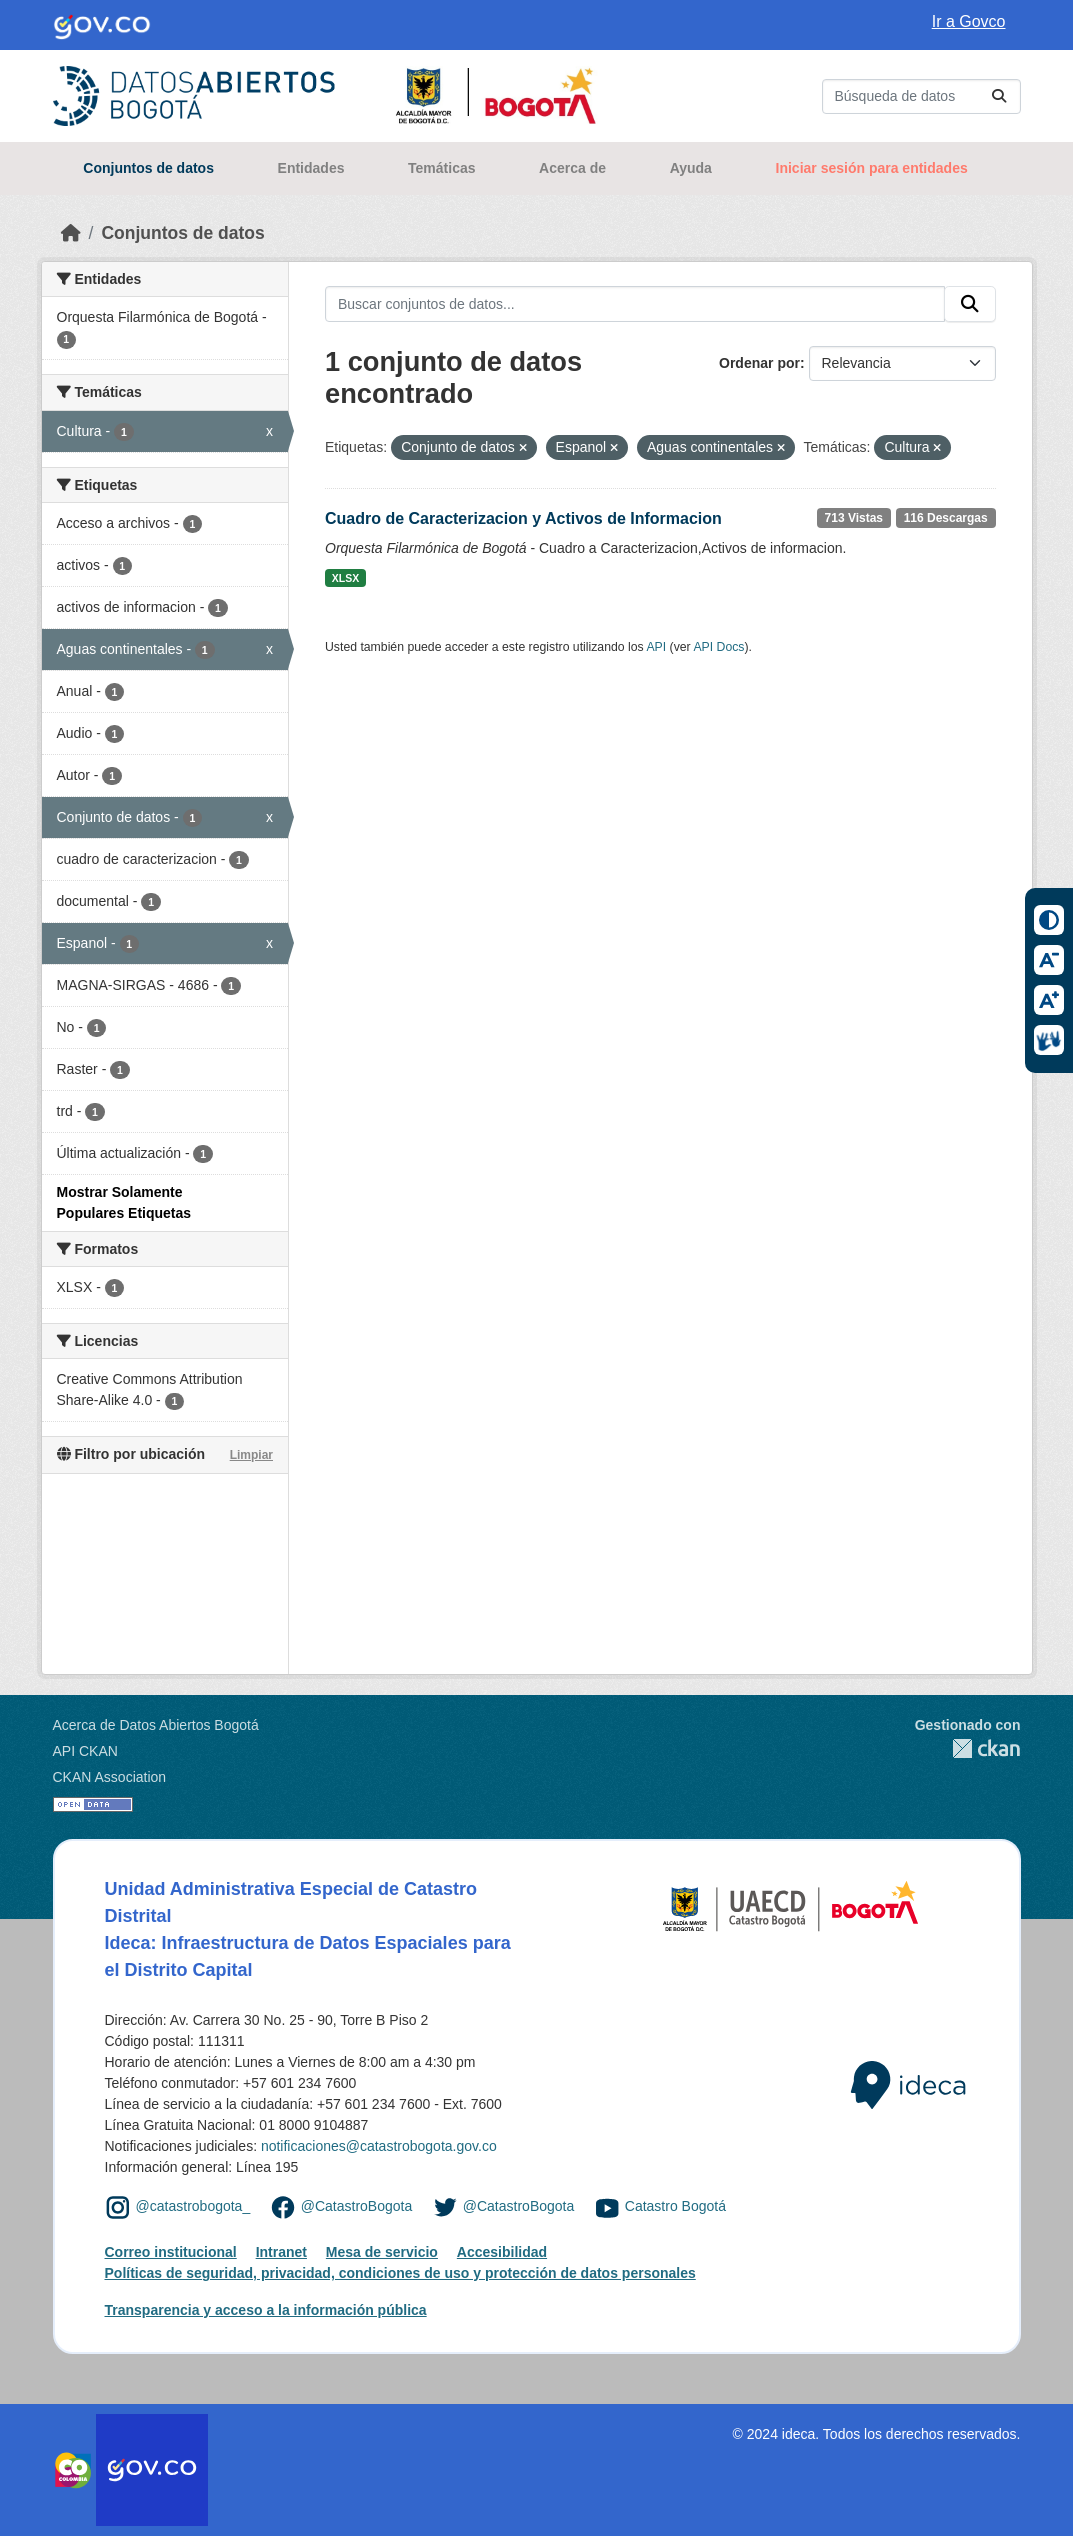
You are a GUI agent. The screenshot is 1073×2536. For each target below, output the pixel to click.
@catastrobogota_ (193, 2206)
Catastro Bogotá (675, 2206)
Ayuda (691, 168)
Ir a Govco (969, 21)
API (656, 647)
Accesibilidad (502, 2252)
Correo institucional (171, 2252)
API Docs (718, 647)
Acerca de (572, 168)
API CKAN (85, 1751)
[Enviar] (999, 96)
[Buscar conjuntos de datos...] (921, 96)
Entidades (311, 168)
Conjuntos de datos (148, 168)
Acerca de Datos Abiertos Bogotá (156, 1725)
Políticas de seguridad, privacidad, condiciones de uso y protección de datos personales (400, 2273)
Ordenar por (759, 363)
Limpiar (251, 1455)
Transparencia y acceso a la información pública (266, 2310)
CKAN (968, 1748)
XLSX (345, 578)
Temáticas (441, 168)
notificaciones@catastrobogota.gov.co (379, 2146)
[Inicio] (71, 233)
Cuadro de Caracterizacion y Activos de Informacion (523, 518)
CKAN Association (110, 1777)
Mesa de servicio (382, 2252)
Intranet (281, 2252)
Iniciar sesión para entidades (872, 168)
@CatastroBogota (357, 2206)
